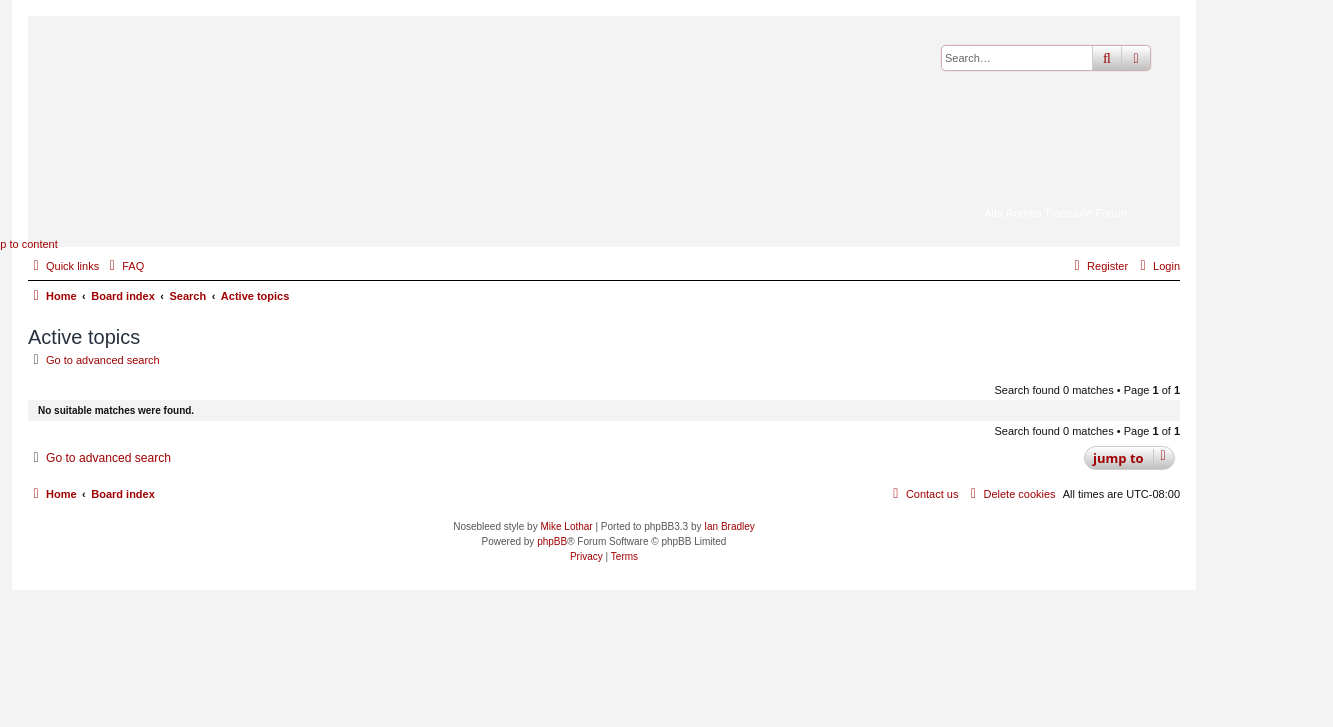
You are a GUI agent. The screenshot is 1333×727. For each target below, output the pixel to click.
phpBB (552, 541)
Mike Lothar (566, 526)
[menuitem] (124, 266)
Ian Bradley (729, 526)
